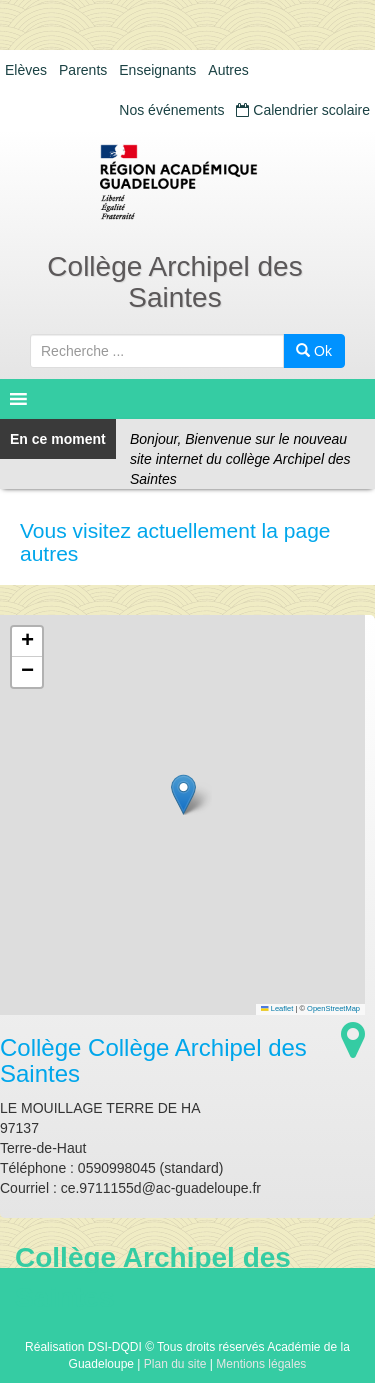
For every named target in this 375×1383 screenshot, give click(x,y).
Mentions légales (261, 1364)
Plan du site (175, 1364)
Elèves (26, 70)
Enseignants (157, 70)
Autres (228, 70)
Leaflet (277, 1008)
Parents (83, 70)
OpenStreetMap (333, 1008)
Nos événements (171, 110)
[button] (183, 794)
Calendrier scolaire (303, 110)
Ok (314, 351)
